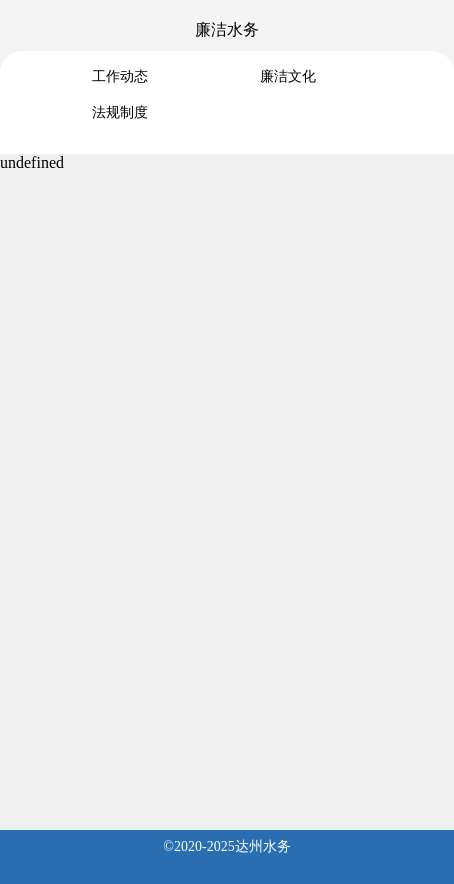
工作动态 (120, 76)
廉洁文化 (288, 76)
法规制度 (120, 112)
